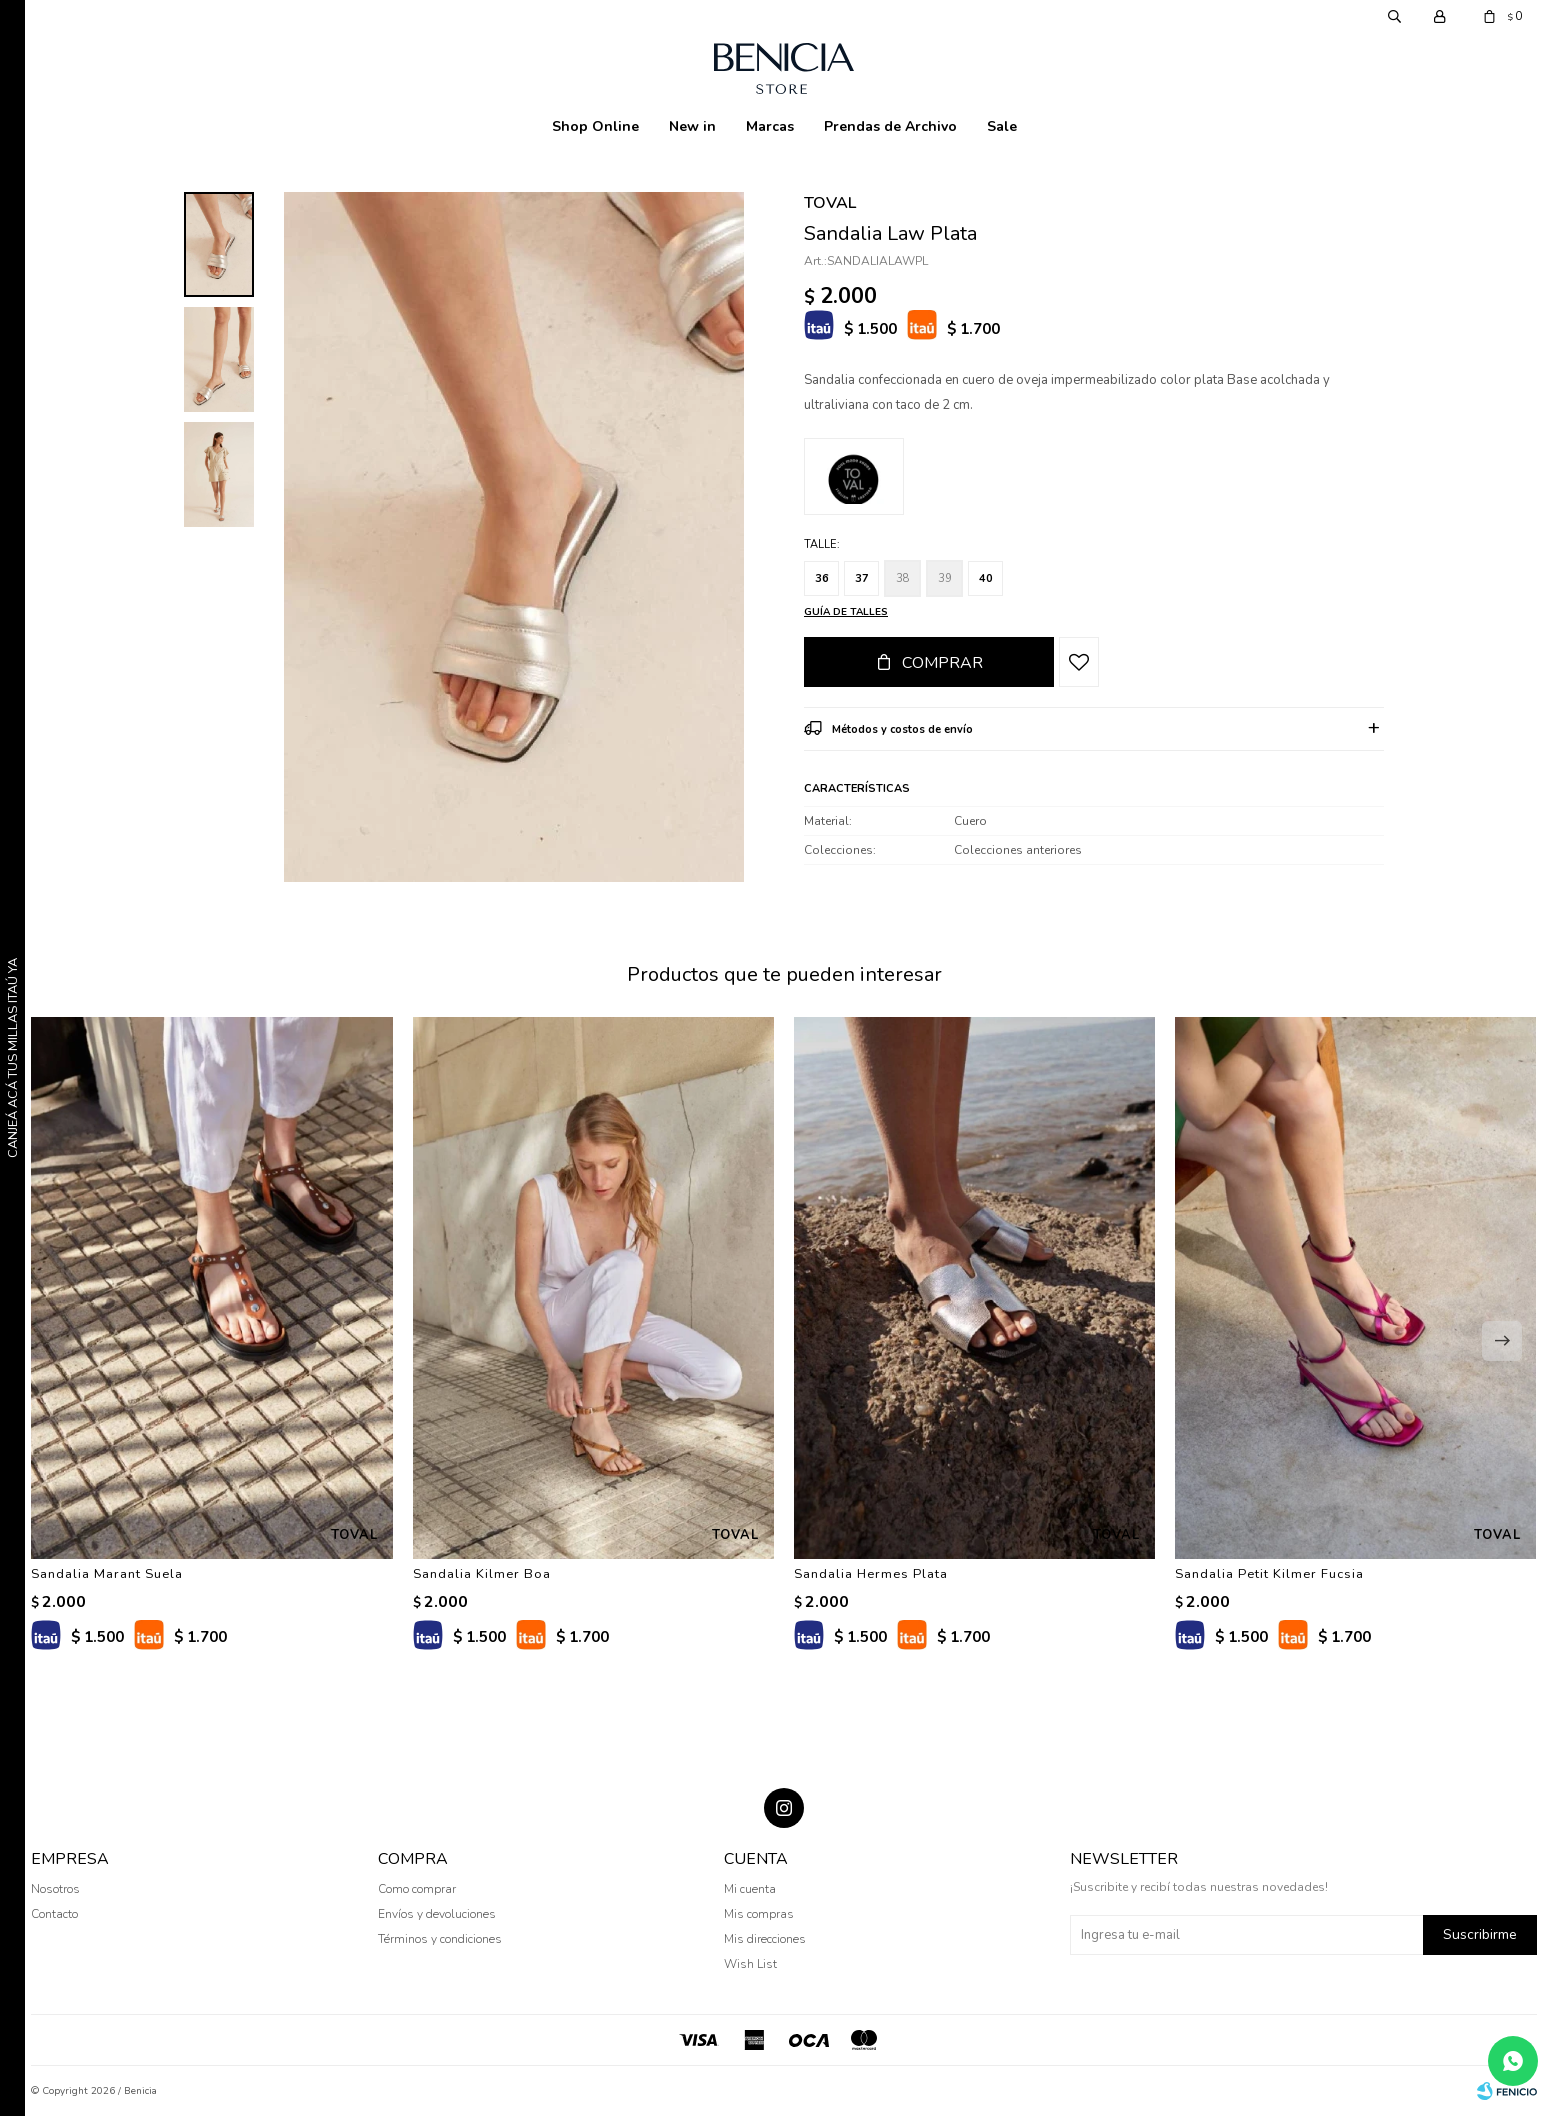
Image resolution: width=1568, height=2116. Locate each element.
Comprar (942, 663)
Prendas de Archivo (890, 126)
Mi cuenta (750, 1889)
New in (692, 126)
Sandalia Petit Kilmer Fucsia (1269, 1574)
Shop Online (595, 126)
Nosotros (55, 1889)
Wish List (750, 1964)
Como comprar (417, 1889)
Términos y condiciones (440, 1939)
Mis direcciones (765, 1939)
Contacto (54, 1914)
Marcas (770, 126)
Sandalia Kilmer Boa (482, 1574)
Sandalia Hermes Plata (871, 1574)
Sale (1002, 126)
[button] (1502, 1341)
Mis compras (759, 1914)
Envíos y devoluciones (437, 1914)
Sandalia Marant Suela (107, 1574)
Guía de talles (846, 612)
